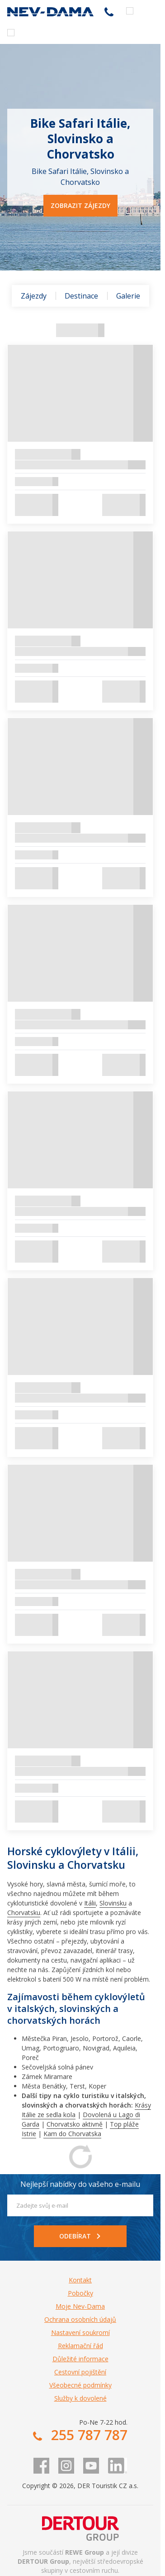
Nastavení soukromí (80, 2332)
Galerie (128, 296)
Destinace (81, 296)
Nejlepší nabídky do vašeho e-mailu (80, 2184)
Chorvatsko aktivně (75, 2124)
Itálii (90, 1903)
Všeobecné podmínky (80, 2385)
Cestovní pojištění (80, 2372)
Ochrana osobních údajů (80, 2319)
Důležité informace (80, 2358)
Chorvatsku (23, 1912)
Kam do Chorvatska (72, 2133)
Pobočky (80, 2293)
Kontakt (80, 2280)
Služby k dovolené (80, 2398)
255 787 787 (108, 11)
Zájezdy (34, 296)
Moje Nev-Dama (80, 2306)
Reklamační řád (80, 2345)
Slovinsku (113, 1903)
